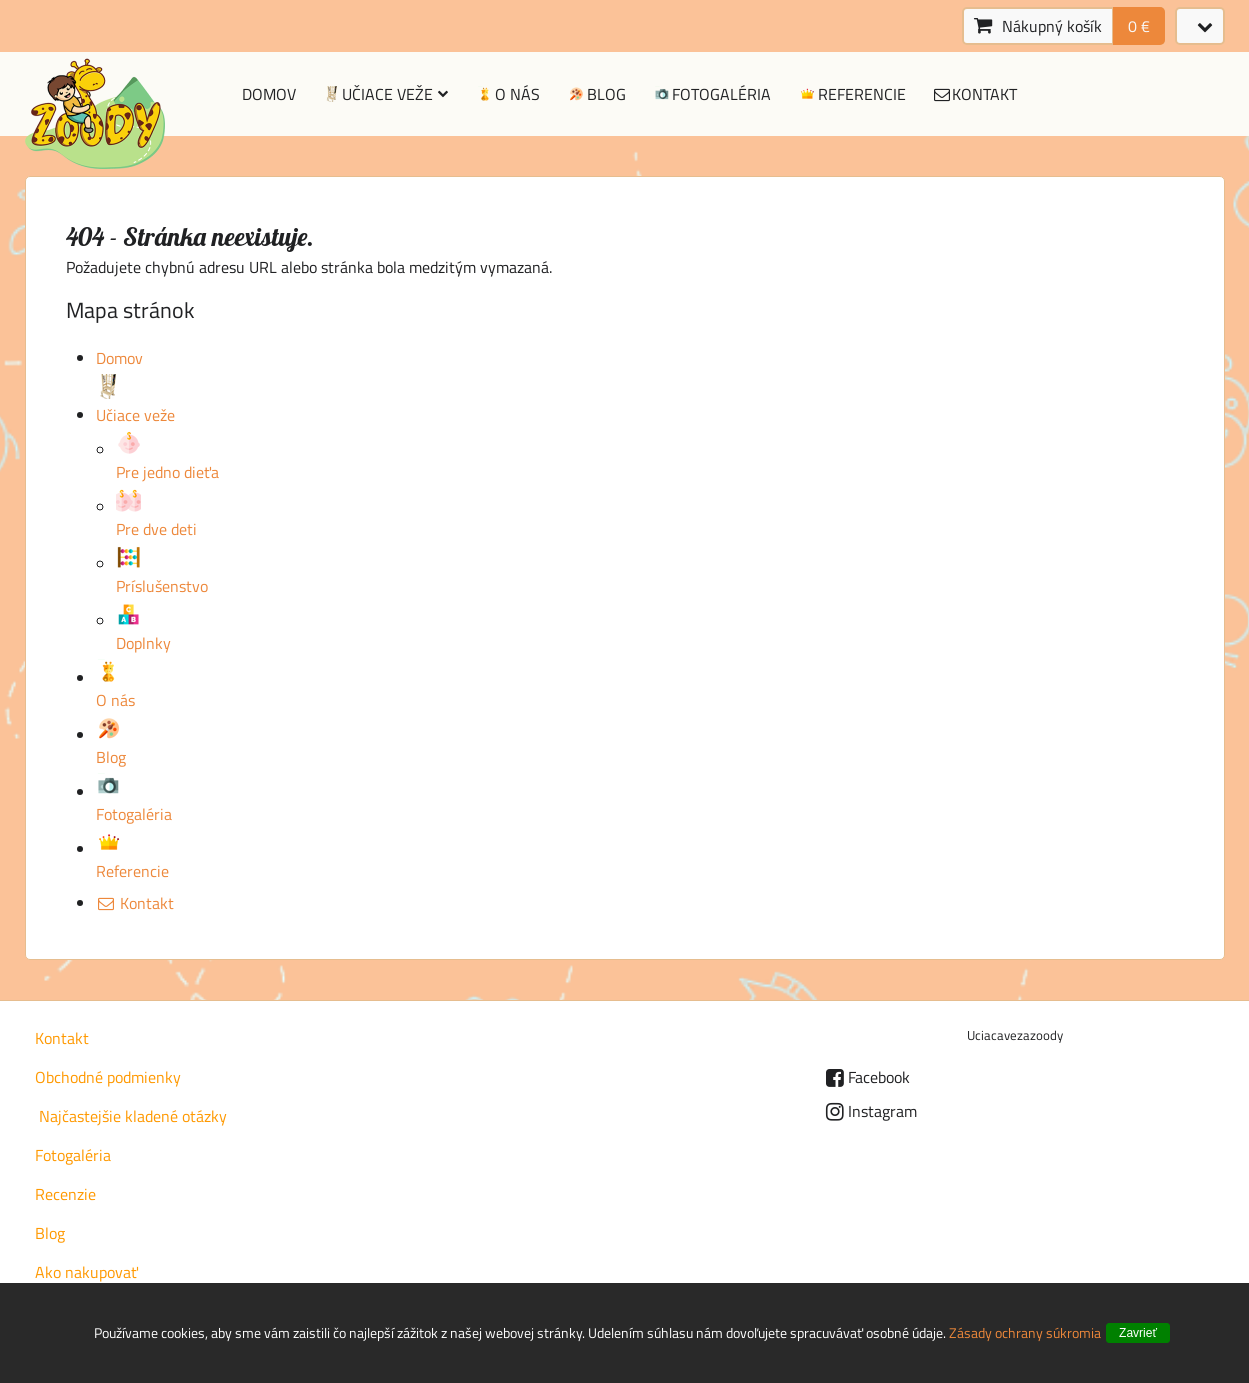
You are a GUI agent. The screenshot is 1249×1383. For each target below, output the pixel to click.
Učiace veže (385, 94)
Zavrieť (1138, 1333)
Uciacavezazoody (1015, 1035)
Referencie (851, 94)
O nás (507, 94)
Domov (269, 94)
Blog (596, 94)
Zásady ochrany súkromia (1025, 1332)
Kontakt (975, 94)
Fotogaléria (712, 94)
